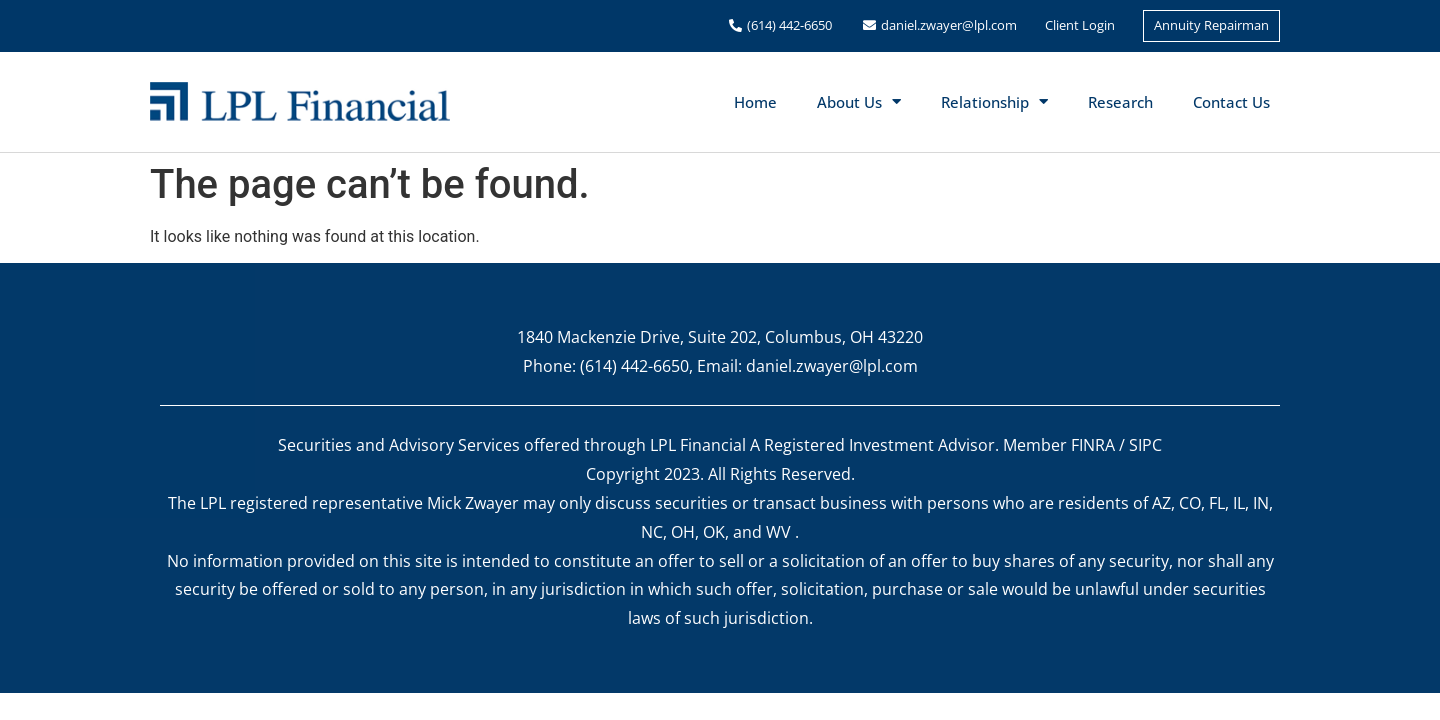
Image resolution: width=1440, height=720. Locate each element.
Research (1120, 102)
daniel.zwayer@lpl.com (949, 25)
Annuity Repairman (1211, 25)
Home (755, 102)
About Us (859, 101)
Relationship (994, 101)
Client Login (1080, 25)
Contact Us (1231, 102)
